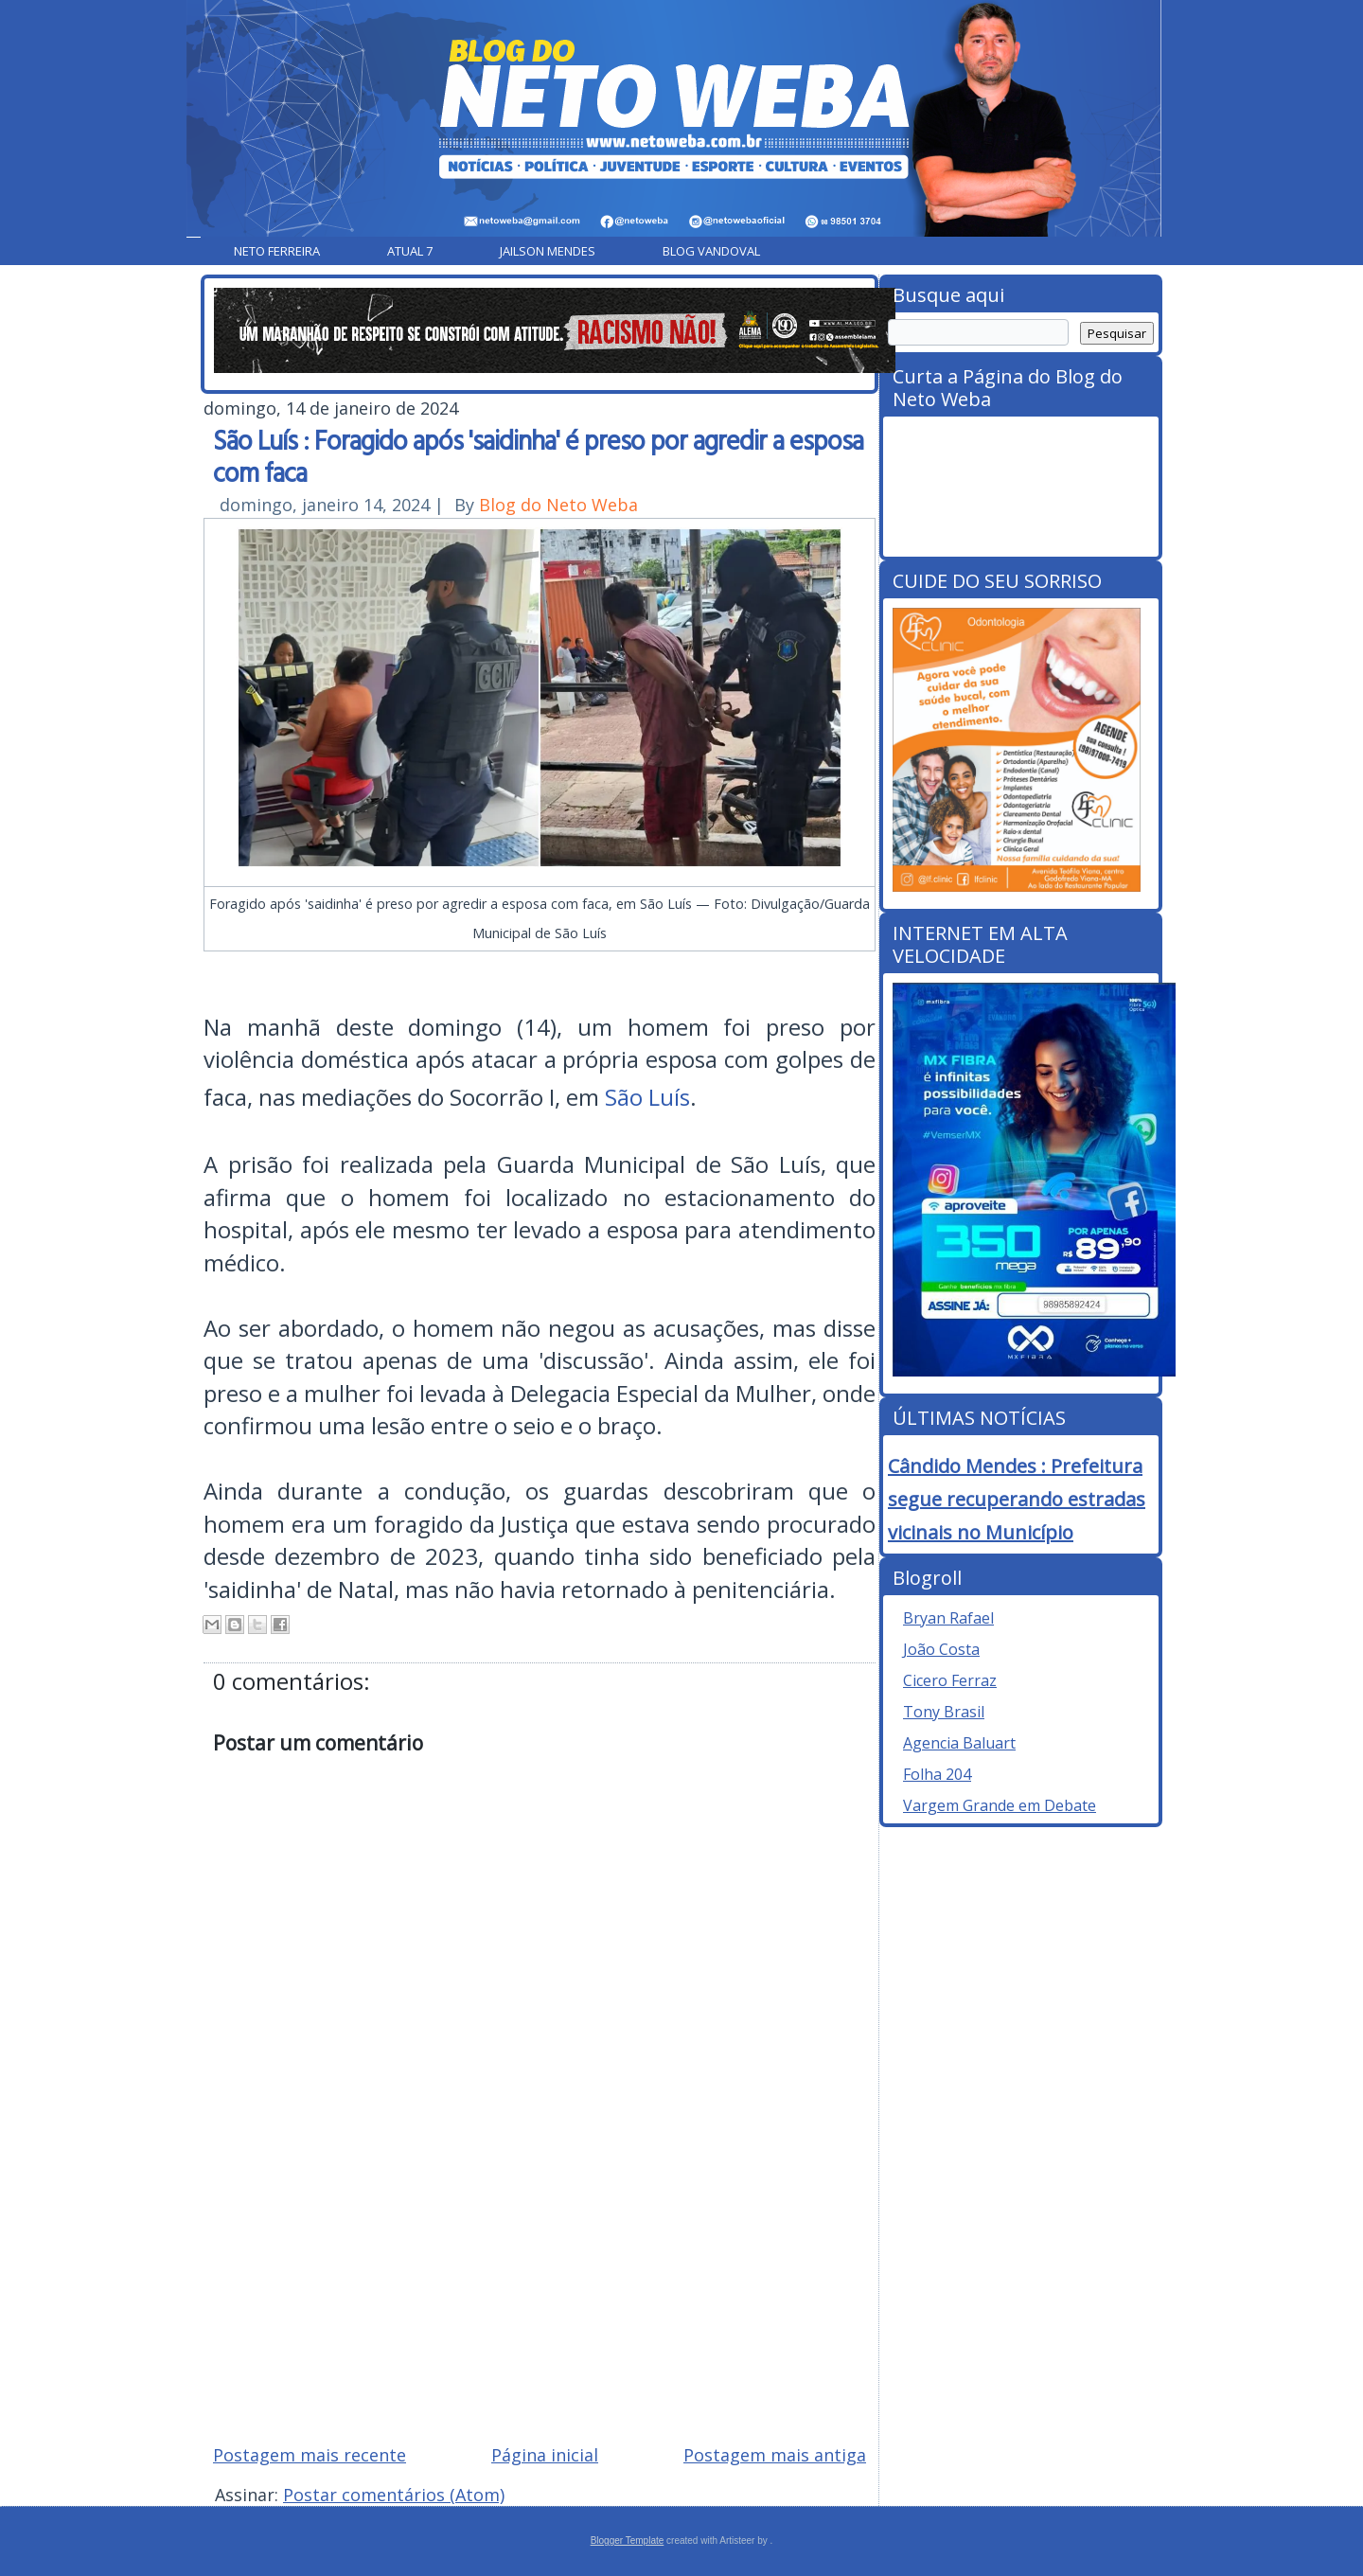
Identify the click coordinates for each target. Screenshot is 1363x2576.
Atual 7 (410, 250)
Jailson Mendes (547, 250)
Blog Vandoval (711, 250)
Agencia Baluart (959, 1742)
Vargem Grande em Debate (999, 1805)
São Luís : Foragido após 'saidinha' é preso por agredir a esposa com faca (538, 455)
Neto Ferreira (277, 250)
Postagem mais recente (309, 2454)
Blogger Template (627, 2540)
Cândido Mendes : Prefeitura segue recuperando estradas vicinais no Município (1016, 1499)
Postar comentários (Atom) (393, 2494)
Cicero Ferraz (950, 1680)
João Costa (941, 1649)
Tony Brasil (943, 1711)
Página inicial (544, 2454)
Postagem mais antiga (774, 2454)
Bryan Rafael (948, 1618)
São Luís (647, 1096)
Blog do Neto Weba (558, 504)
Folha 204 (937, 1774)
